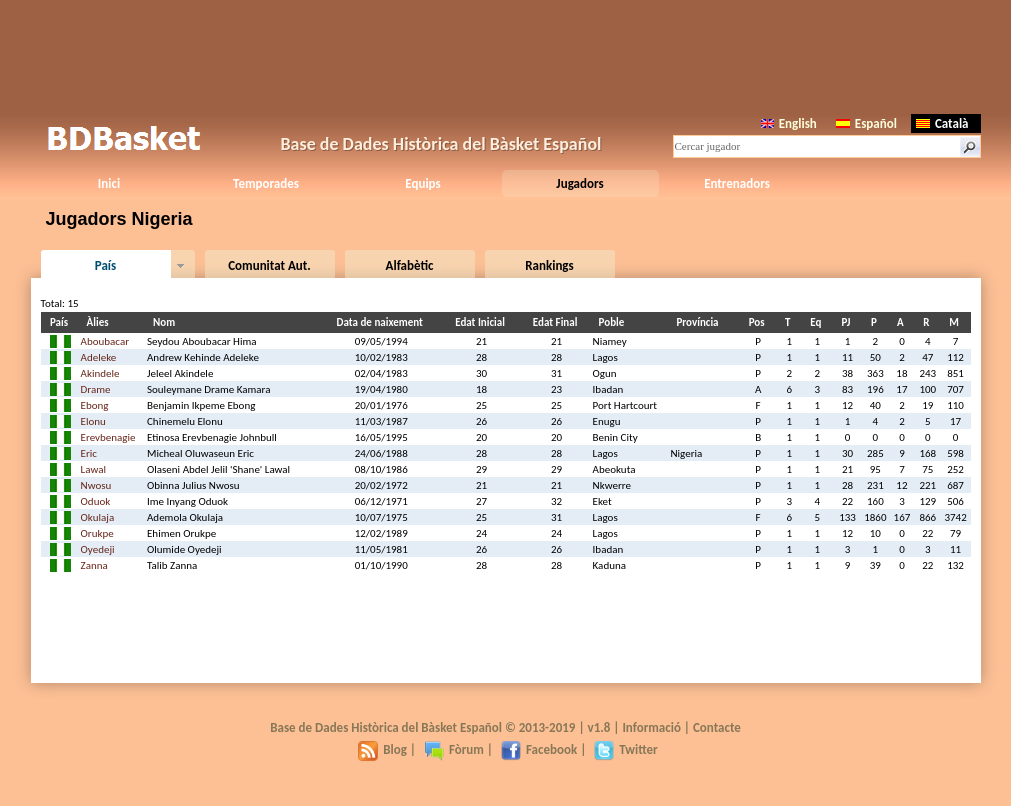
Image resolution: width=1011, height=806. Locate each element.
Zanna (94, 565)
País (105, 265)
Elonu (93, 421)
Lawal (93, 469)
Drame (96, 389)
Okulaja (98, 517)
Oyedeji (98, 549)
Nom (167, 322)
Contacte (717, 727)
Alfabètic (410, 265)
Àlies (101, 322)
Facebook (539, 749)
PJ (849, 322)
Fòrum (454, 749)
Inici (109, 183)
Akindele (100, 373)
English (789, 123)
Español (866, 123)
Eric (89, 453)
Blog (382, 749)
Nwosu (96, 485)
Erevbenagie (108, 437)
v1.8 (599, 727)
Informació (651, 727)
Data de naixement (383, 322)
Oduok (96, 501)
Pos (760, 322)
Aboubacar (105, 341)
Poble (615, 322)
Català (942, 123)
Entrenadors (737, 183)
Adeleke (99, 357)
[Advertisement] (506, 55)
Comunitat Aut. (269, 265)
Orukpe (97, 533)
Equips (422, 183)
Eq (818, 322)
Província (700, 322)
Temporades (266, 183)
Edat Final (558, 322)
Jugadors (579, 183)
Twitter (625, 749)
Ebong (95, 405)
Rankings (549, 265)
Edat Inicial (483, 322)
